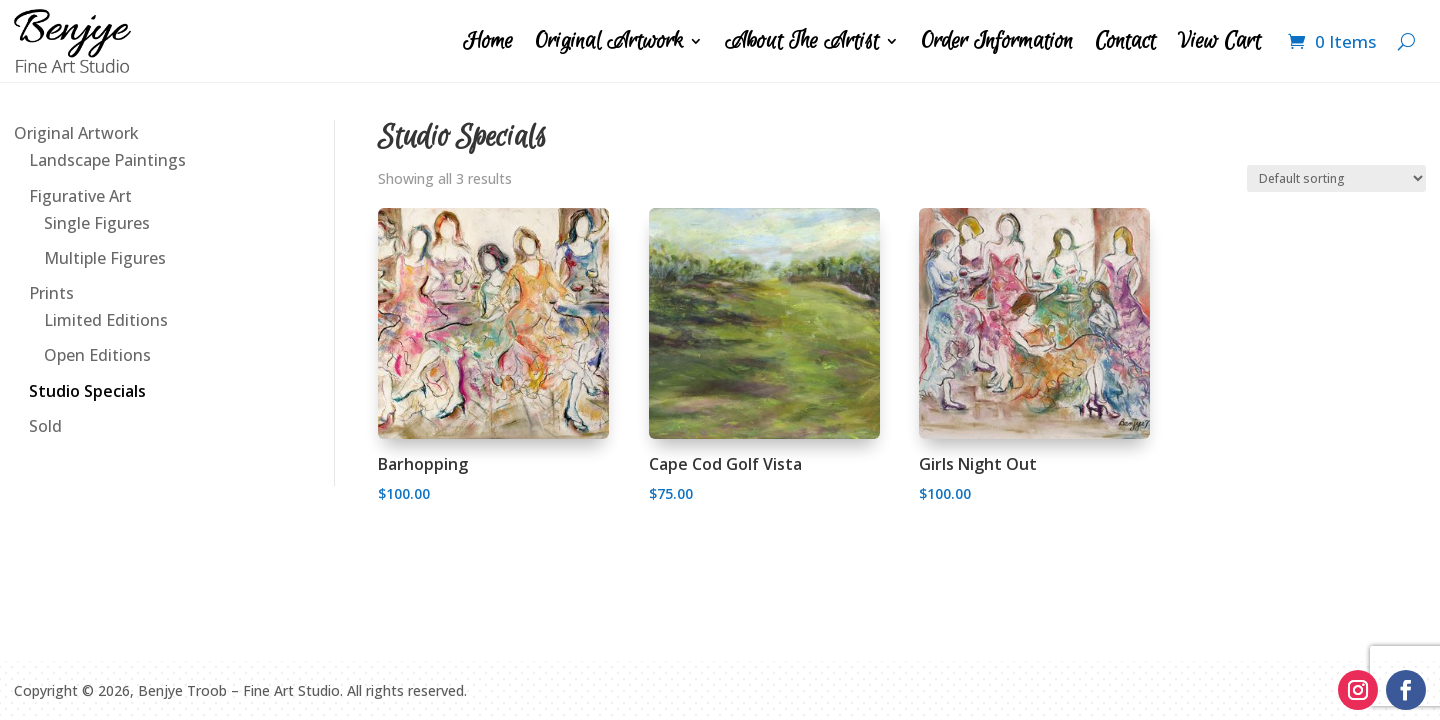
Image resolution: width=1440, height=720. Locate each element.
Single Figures (97, 223)
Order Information (997, 41)
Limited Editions (106, 320)
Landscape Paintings (107, 160)
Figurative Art (80, 196)
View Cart (1219, 41)
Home (488, 41)
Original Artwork (609, 41)
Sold (45, 426)
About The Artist (802, 41)
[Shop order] (1336, 178)
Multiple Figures (105, 258)
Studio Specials (87, 391)
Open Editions (97, 355)
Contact (1125, 41)
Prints (51, 293)
